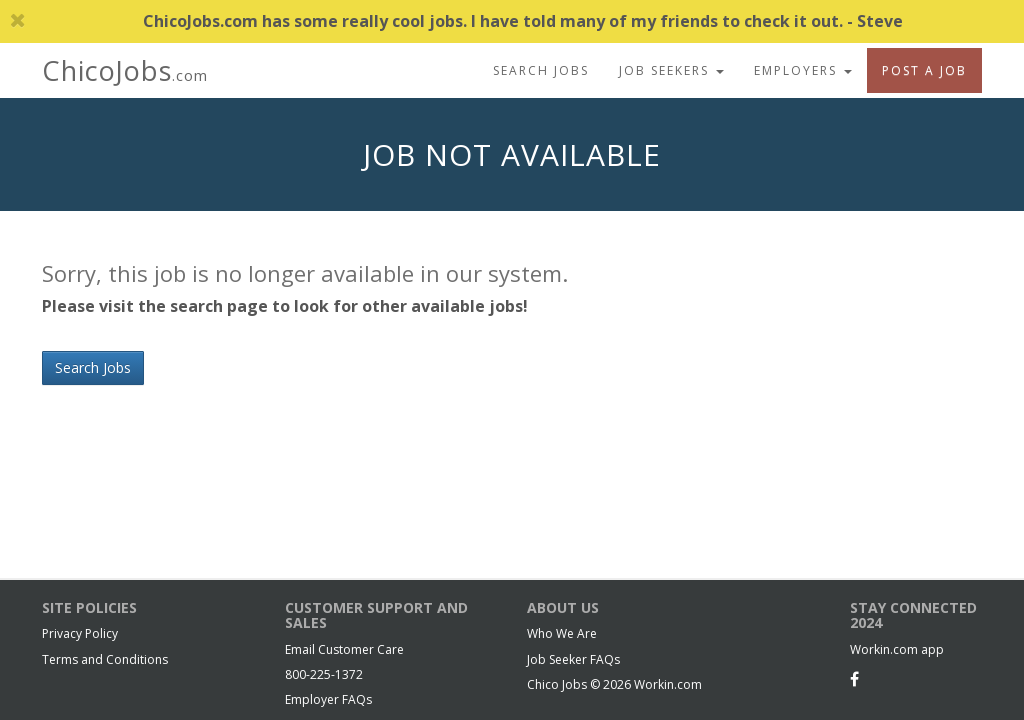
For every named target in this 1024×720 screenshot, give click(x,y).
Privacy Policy (80, 633)
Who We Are (562, 633)
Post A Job (924, 70)
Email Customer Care (344, 649)
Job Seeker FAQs (573, 659)
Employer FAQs (328, 699)
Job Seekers (671, 70)
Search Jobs (541, 70)
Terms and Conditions (105, 659)
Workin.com (668, 684)
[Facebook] (854, 679)
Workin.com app (897, 649)
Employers (803, 70)
